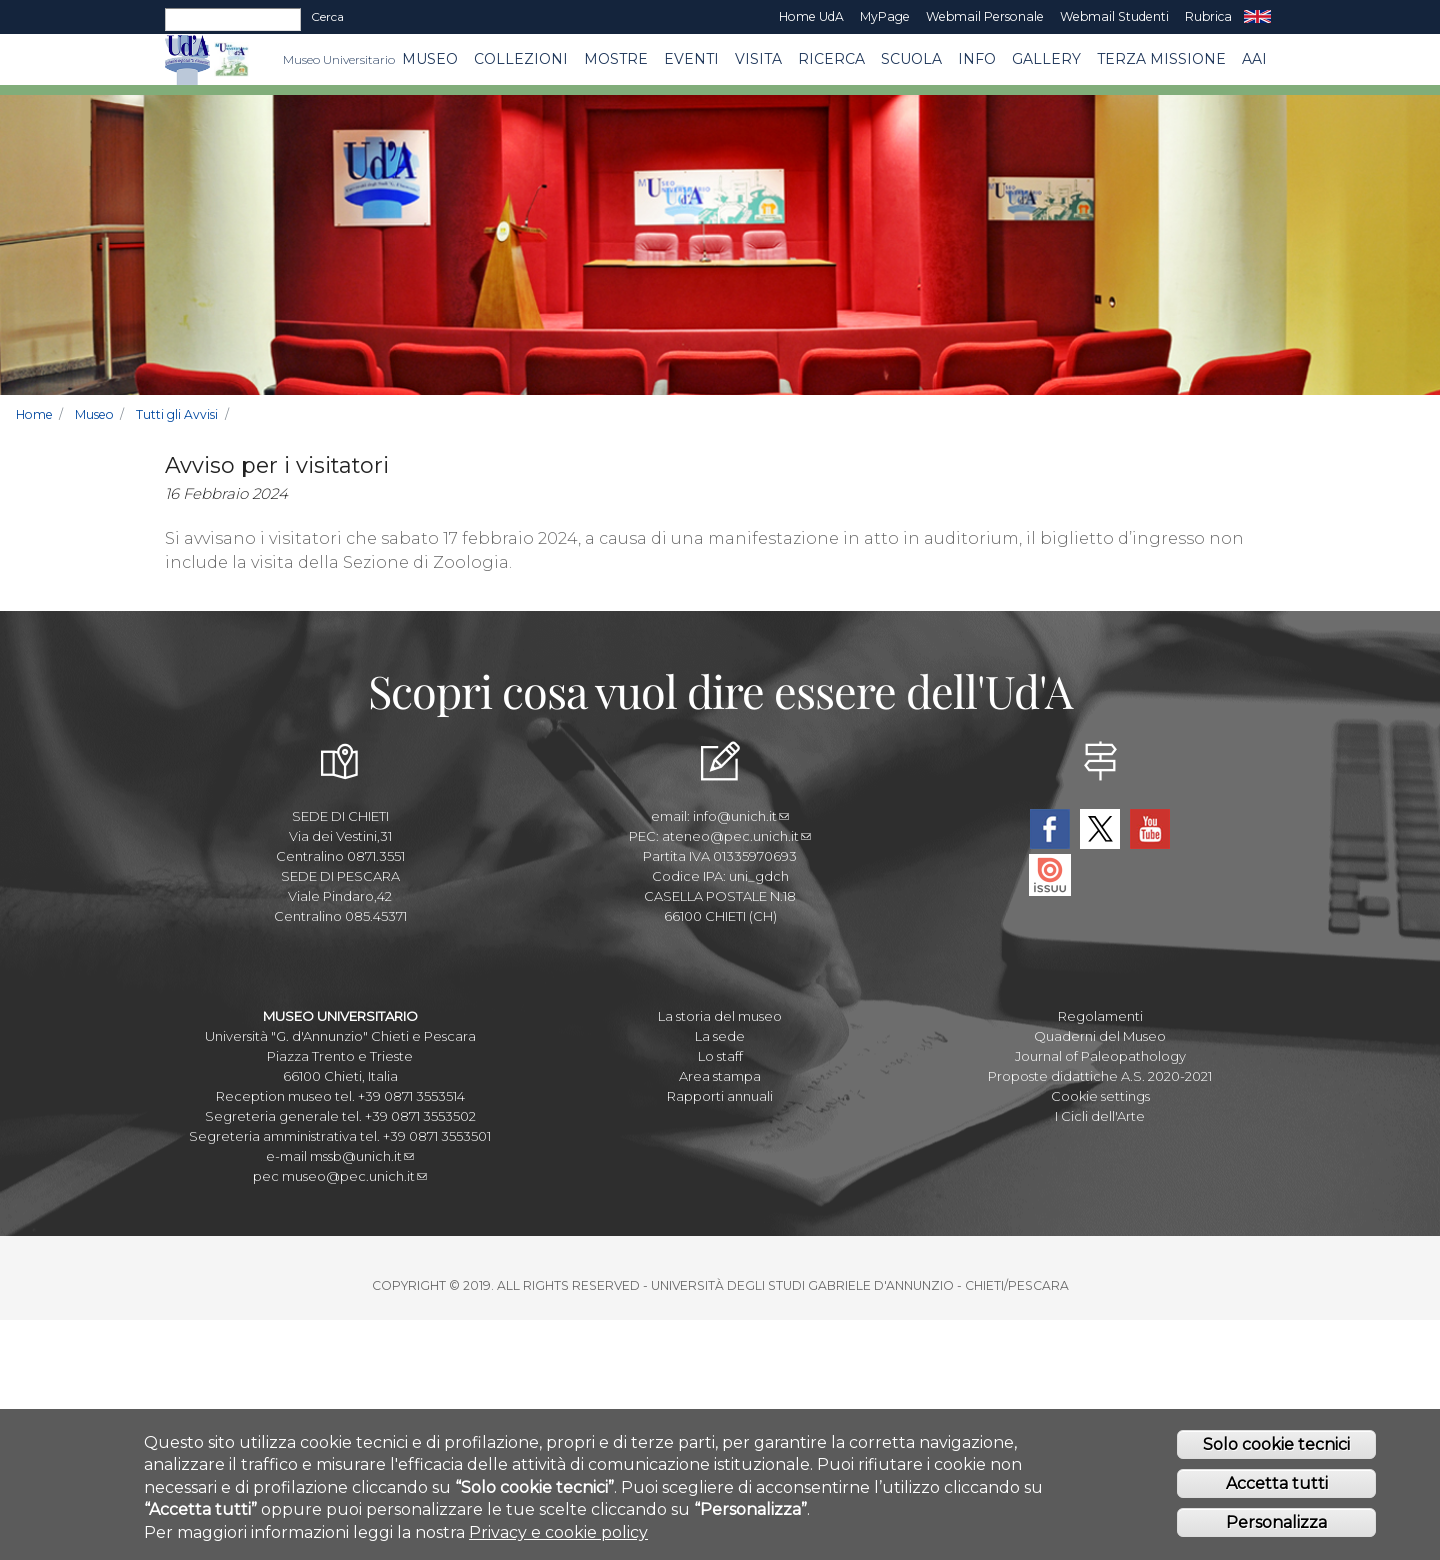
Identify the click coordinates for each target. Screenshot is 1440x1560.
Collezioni (521, 59)
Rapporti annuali (720, 1096)
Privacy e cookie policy (558, 1539)
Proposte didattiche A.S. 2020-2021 (1100, 1076)
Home (34, 414)
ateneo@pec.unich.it (736, 836)
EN (1257, 17)
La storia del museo (720, 1016)
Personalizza (1276, 1529)
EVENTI (691, 59)
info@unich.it (741, 816)
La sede (720, 1036)
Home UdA (811, 16)
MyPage (885, 16)
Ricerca (831, 59)
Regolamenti (1100, 1016)
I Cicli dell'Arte (1100, 1116)
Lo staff (720, 1056)
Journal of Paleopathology (1100, 1056)
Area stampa (720, 1076)
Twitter (1100, 829)
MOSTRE (616, 59)
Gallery (1046, 59)
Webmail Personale (985, 16)
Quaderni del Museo (1100, 1036)
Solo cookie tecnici (1276, 1452)
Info (977, 59)
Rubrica (1208, 16)
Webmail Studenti (1114, 16)
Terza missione (1161, 59)
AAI (1254, 59)
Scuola (911, 59)
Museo (430, 59)
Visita (758, 59)
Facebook (1050, 829)
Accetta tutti (1277, 1490)
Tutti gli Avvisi (177, 414)
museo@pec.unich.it (354, 1176)
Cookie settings (1100, 1096)
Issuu (1050, 875)
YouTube (1150, 829)
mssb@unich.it (362, 1156)
